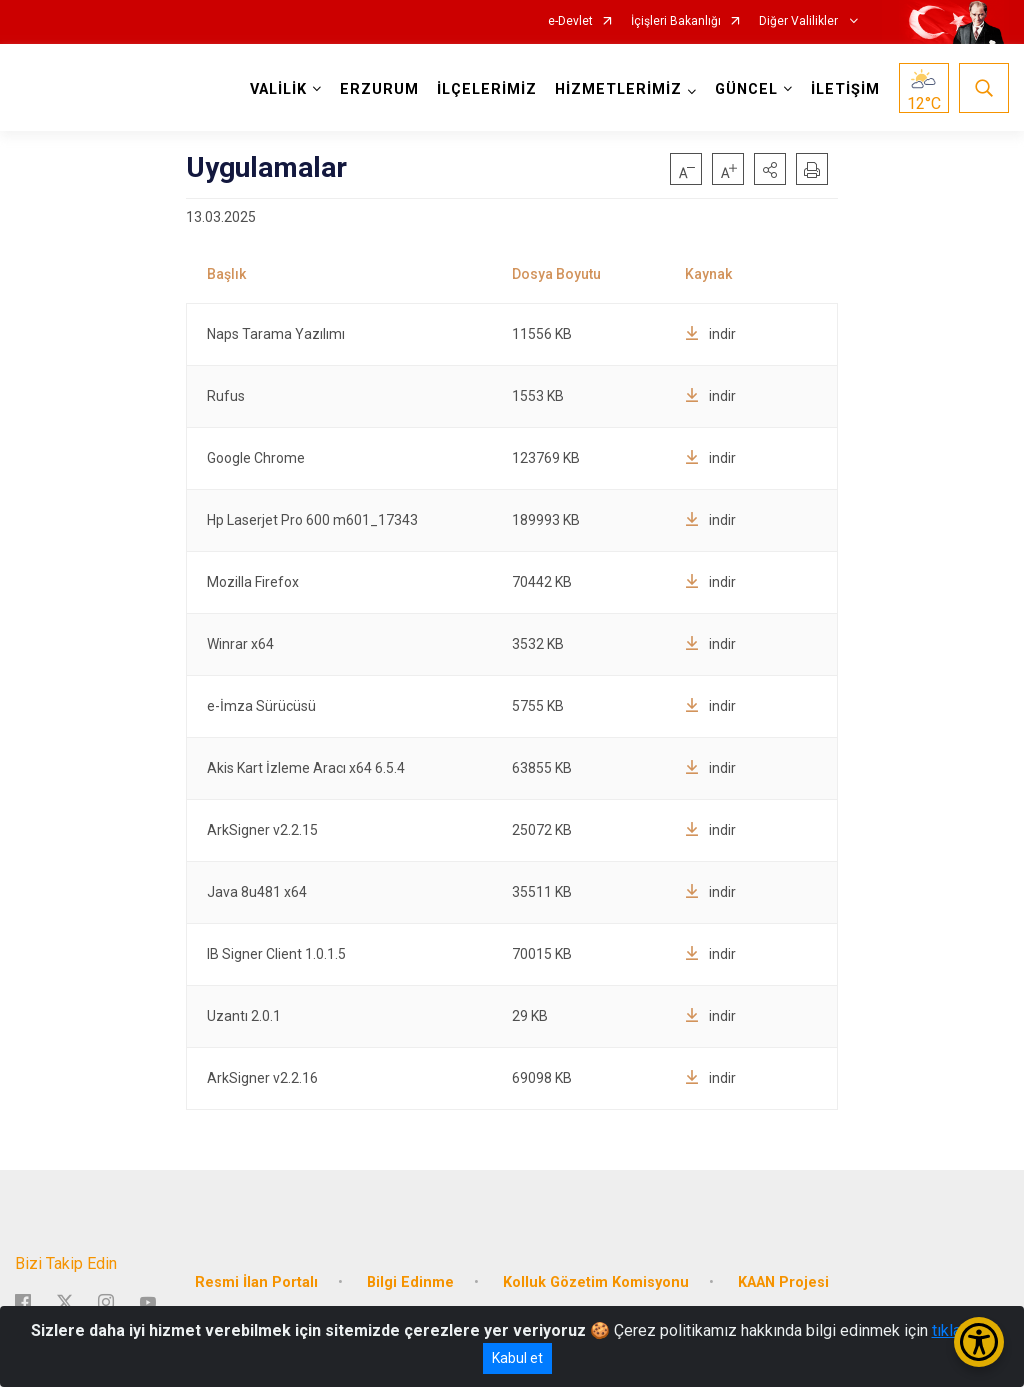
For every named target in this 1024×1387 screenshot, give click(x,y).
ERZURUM (379, 89)
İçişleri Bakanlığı (676, 21)
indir (710, 334)
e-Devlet (570, 21)
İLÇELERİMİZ (487, 89)
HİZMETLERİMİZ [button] (618, 89)
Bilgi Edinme (410, 1282)
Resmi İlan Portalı (256, 1282)
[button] (770, 169)
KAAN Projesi (783, 1282)
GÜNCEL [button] (746, 89)
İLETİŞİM (845, 89)
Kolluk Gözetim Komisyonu (596, 1282)
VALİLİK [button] (278, 89)
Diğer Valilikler (800, 21)
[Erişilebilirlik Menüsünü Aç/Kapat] (979, 1342)
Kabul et (517, 1358)
